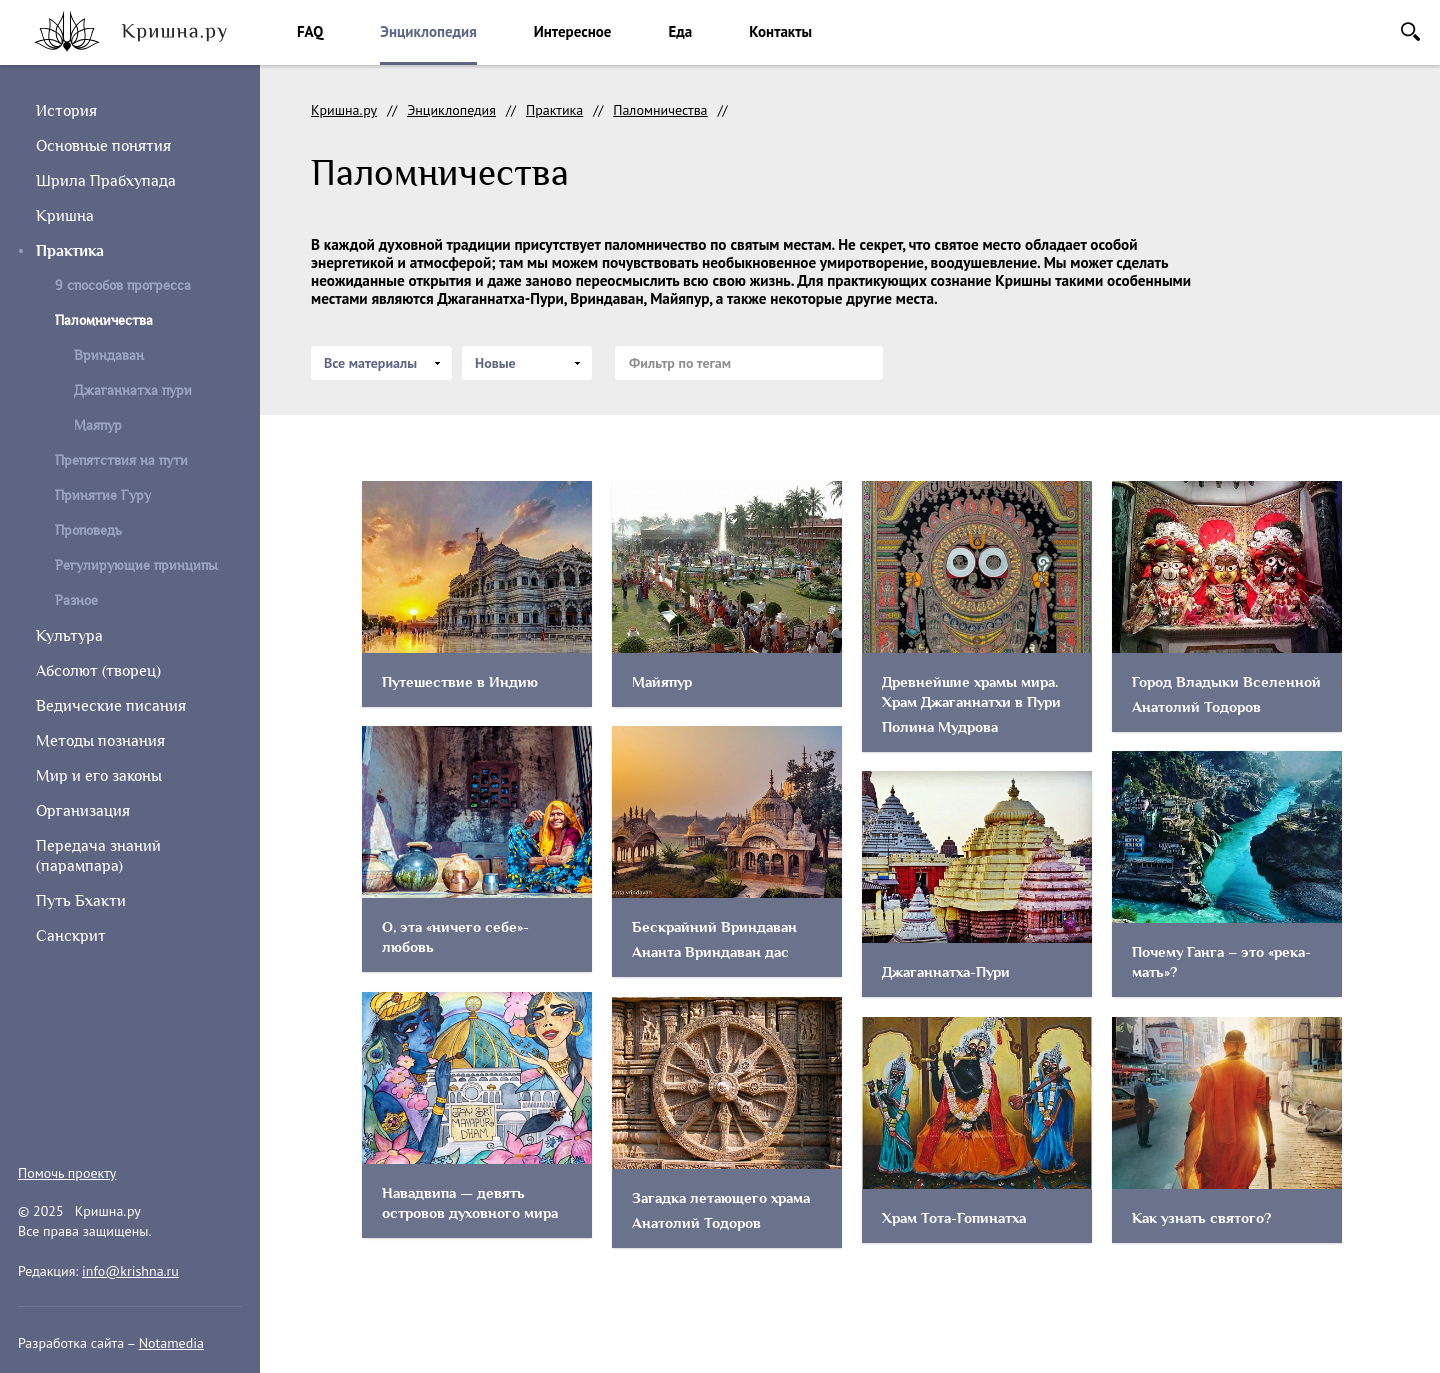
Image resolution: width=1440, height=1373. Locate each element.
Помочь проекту (67, 1173)
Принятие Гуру (103, 495)
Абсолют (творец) (98, 671)
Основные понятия (103, 146)
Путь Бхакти (81, 901)
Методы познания (100, 741)
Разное (76, 600)
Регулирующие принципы (136, 565)
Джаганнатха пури (133, 390)
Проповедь (88, 530)
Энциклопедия (428, 31)
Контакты (780, 31)
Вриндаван (109, 355)
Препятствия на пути (121, 460)
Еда (680, 31)
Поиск (1410, 31)
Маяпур (98, 425)
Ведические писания (111, 706)
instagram (30, 1123)
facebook (76, 1123)
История (66, 111)
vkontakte (122, 1123)
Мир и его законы (99, 776)
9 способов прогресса (123, 285)
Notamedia (171, 1343)
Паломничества (660, 110)
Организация (83, 811)
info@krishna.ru (130, 1271)
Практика (70, 251)
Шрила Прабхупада (106, 181)
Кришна (65, 216)
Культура (69, 636)
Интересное (573, 31)
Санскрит (71, 936)
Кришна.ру (344, 110)
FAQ (310, 31)
